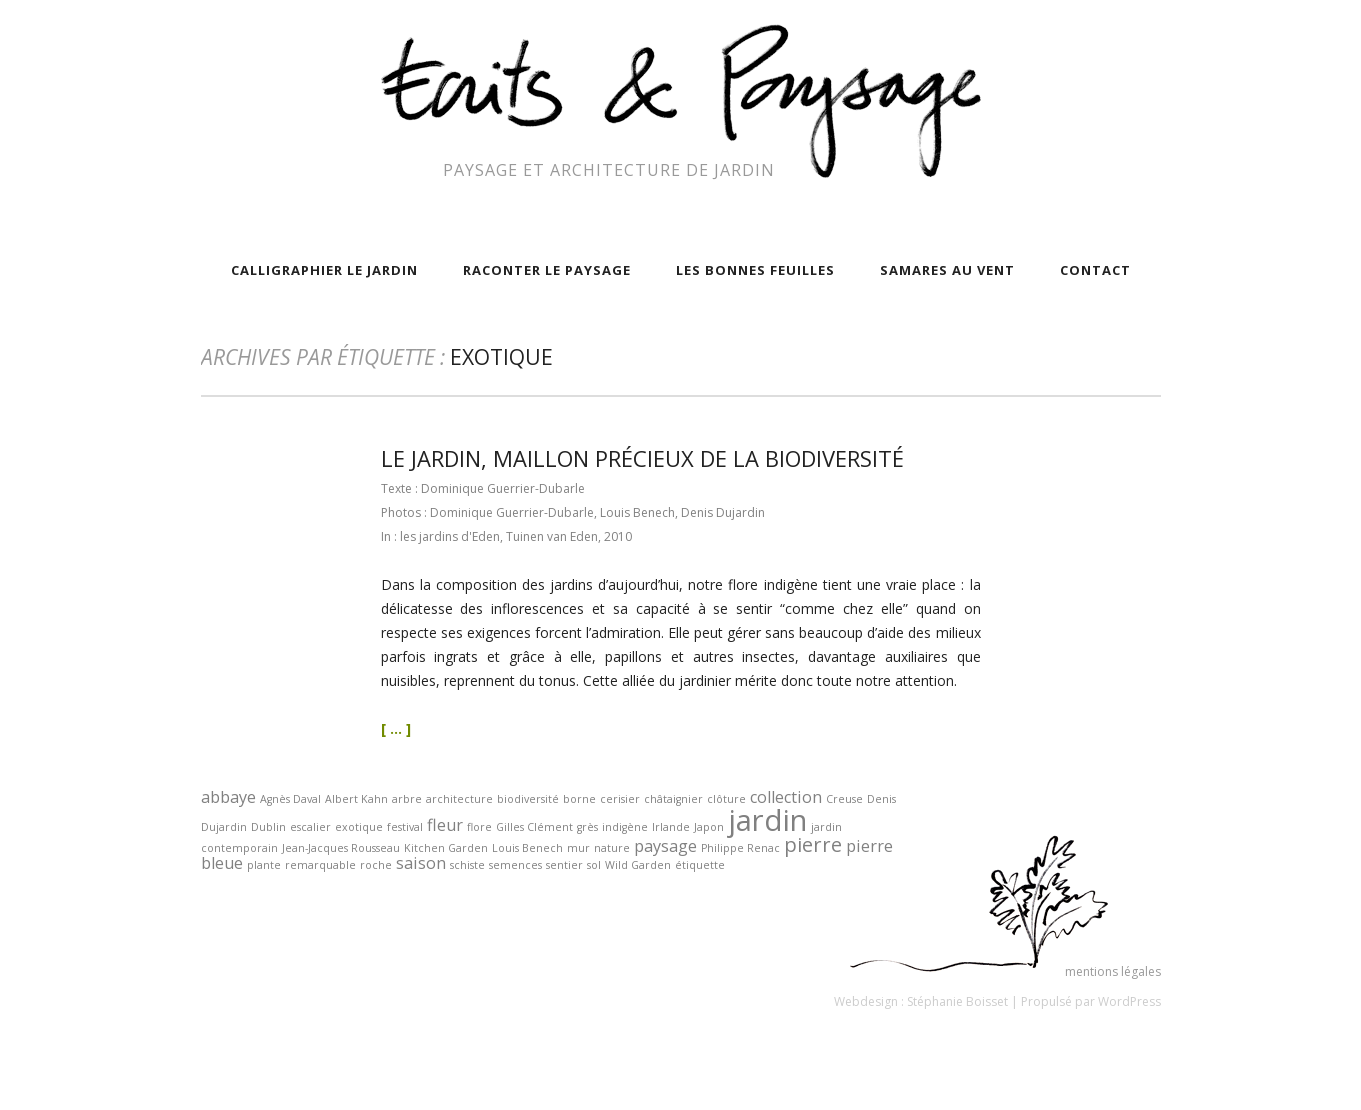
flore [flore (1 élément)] (479, 827)
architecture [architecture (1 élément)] (459, 799)
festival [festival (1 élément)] (405, 827)
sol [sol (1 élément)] (594, 865)
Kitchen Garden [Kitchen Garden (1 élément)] (446, 848)
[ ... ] (396, 728)
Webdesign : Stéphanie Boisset (921, 1001)
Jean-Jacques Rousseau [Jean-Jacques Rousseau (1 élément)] (341, 848)
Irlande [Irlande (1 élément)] (671, 827)
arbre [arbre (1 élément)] (407, 799)
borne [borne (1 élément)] (579, 799)
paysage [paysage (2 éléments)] (665, 846)
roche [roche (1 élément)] (376, 865)
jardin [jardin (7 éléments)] (767, 820)
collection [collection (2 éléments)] (786, 797)
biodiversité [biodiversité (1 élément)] (528, 799)
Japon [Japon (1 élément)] (709, 827)
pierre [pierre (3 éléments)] (813, 844)
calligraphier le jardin (324, 270)
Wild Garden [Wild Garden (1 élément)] (638, 865)
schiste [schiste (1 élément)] (467, 865)
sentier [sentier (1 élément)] (564, 865)
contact (1095, 270)
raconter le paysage (547, 270)
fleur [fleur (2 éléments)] (445, 825)
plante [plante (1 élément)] (264, 865)
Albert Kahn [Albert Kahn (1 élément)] (356, 799)
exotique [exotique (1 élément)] (359, 827)
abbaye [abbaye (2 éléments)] (228, 797)
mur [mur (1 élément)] (578, 848)
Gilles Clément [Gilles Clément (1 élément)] (534, 827)
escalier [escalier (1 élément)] (310, 827)
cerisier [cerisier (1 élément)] (620, 799)
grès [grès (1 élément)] (587, 827)
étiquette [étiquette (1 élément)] (700, 865)
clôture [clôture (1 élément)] (726, 799)
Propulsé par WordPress (1091, 1001)
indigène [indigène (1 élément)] (625, 827)
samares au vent (947, 270)
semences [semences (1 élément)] (515, 865)
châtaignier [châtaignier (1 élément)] (673, 799)
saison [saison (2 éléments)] (421, 863)
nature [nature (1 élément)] (612, 848)
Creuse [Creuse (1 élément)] (844, 799)
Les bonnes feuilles (755, 270)
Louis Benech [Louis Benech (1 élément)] (527, 848)
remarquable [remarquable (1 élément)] (320, 865)
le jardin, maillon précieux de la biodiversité (642, 458)
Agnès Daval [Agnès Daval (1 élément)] (290, 799)
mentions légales (1113, 971)
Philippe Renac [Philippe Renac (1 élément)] (740, 848)
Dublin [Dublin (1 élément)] (268, 827)
